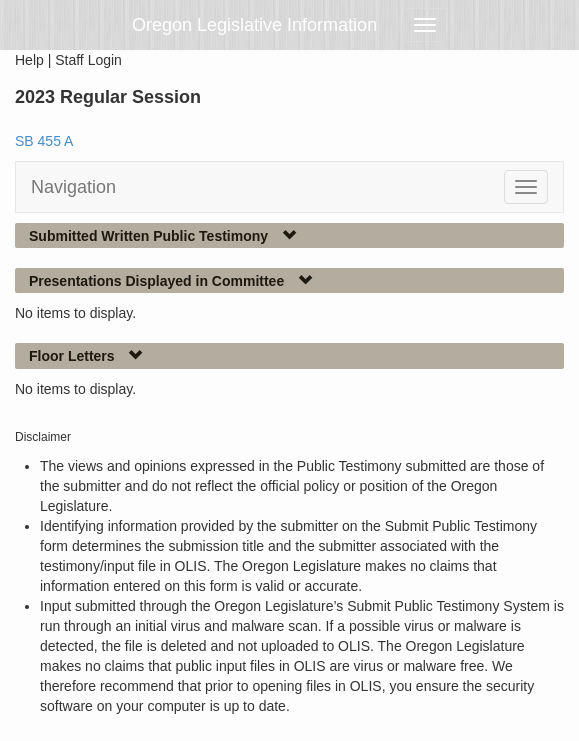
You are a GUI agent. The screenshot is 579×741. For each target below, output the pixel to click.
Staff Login (88, 60)
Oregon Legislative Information (254, 25)
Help (29, 60)
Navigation (73, 187)
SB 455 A (44, 141)
